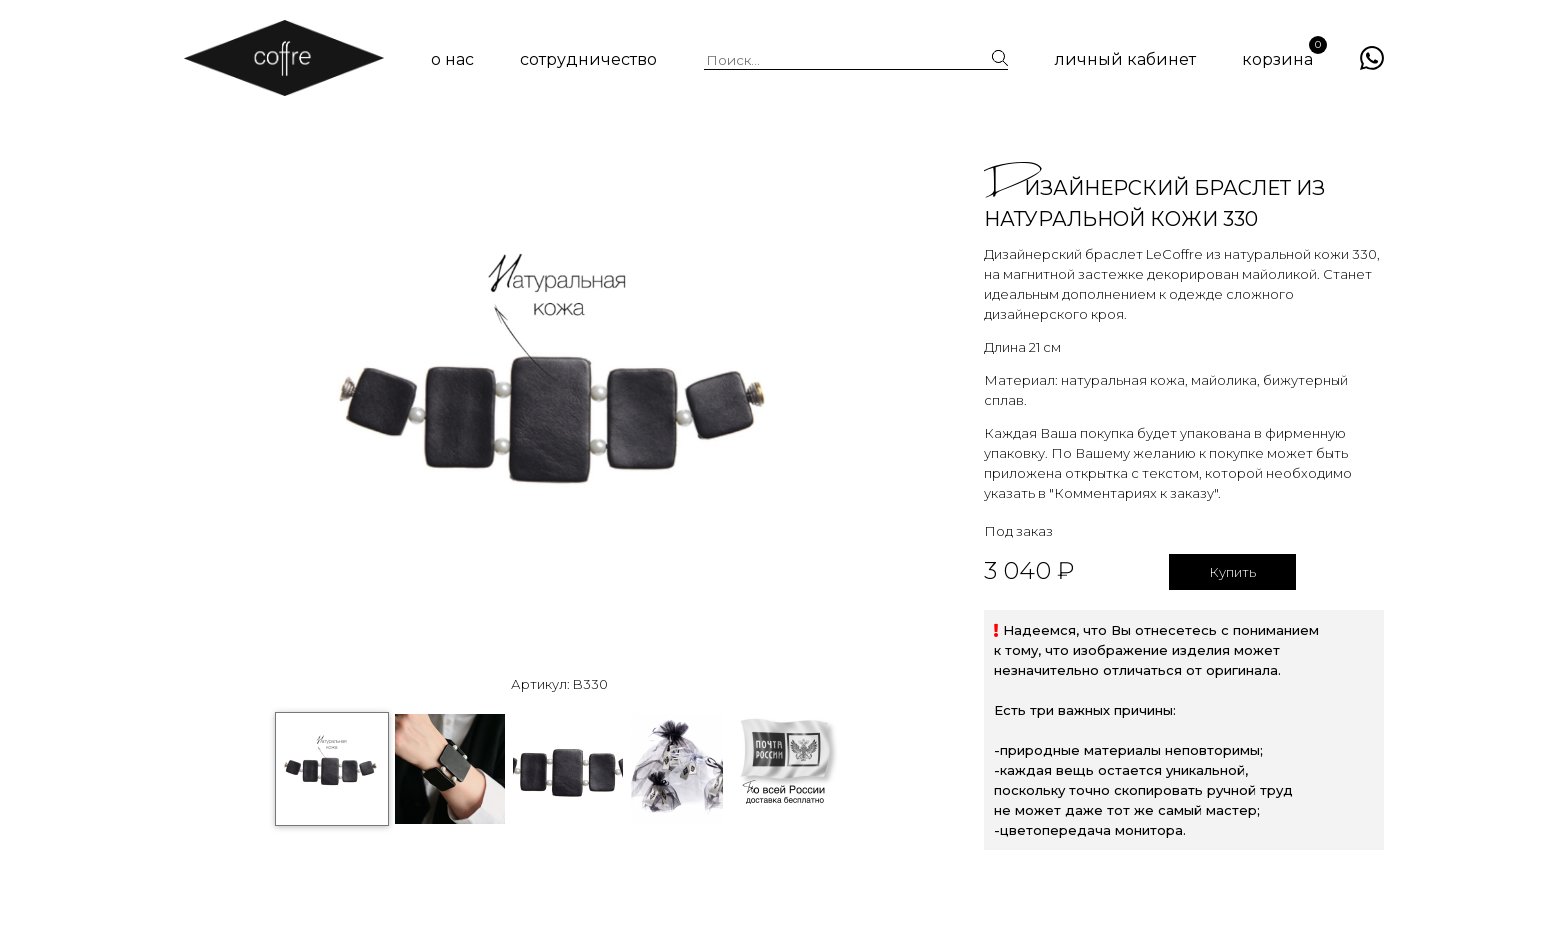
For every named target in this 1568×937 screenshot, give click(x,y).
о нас (452, 59)
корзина (1277, 59)
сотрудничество (588, 59)
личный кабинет (1125, 59)
